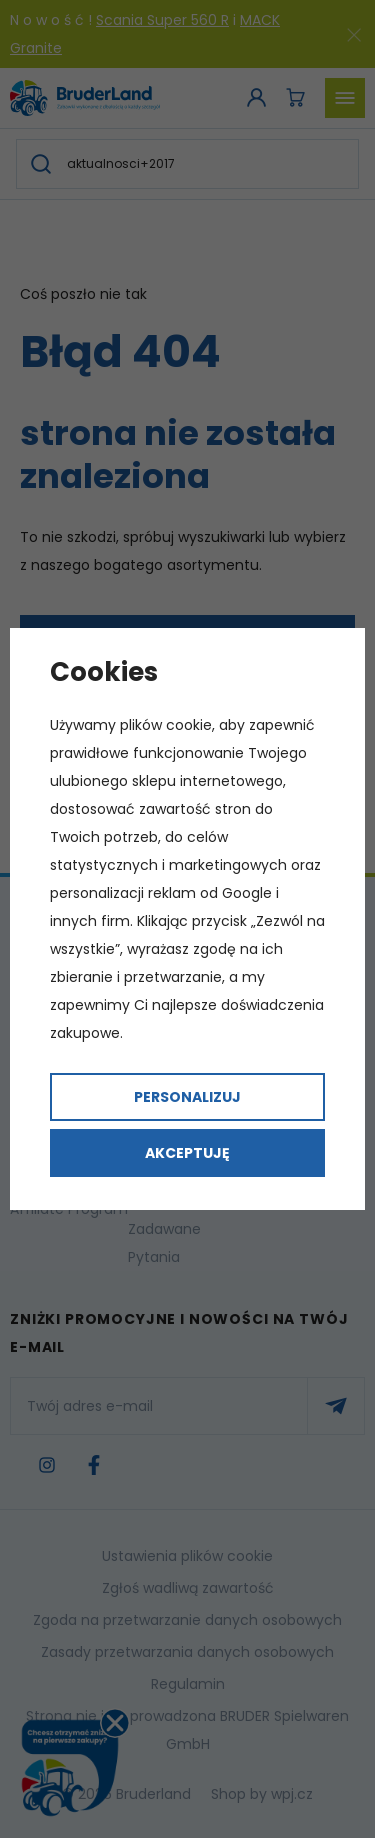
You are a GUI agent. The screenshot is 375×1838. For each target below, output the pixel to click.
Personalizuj (187, 1097)
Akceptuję (187, 1153)
